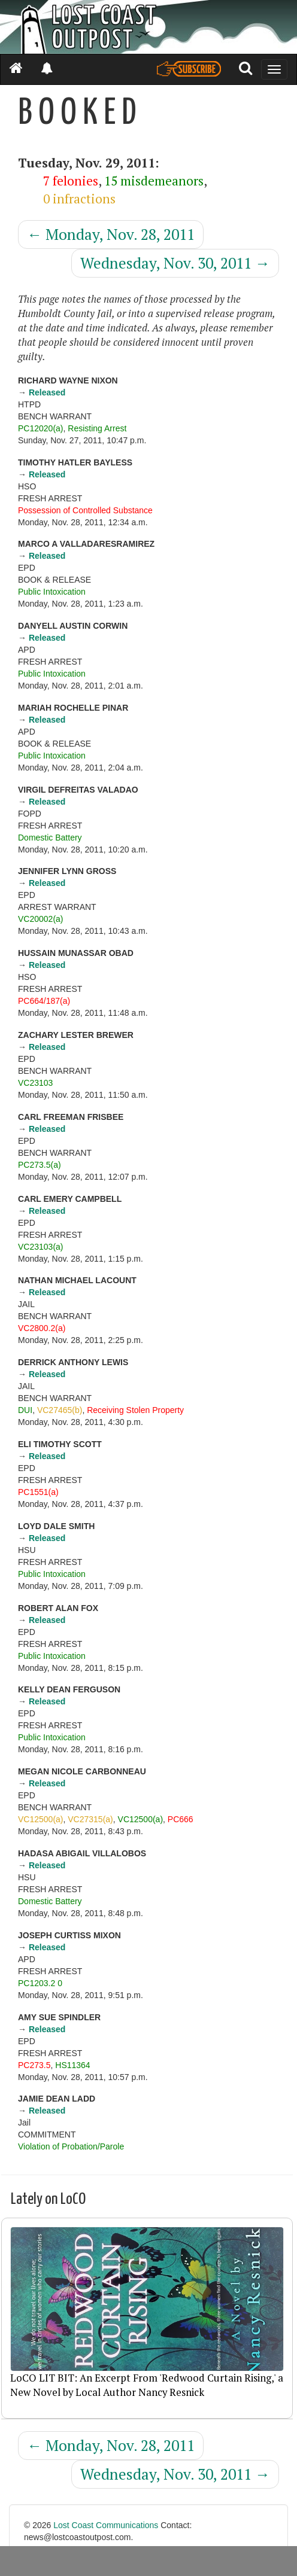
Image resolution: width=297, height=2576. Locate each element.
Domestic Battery (50, 837)
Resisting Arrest (97, 428)
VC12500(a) (40, 1819)
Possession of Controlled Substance (85, 510)
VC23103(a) (40, 1247)
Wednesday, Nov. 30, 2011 (175, 263)
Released (47, 392)
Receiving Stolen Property (135, 1410)
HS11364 (72, 2065)
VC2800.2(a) (41, 1328)
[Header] (148, 27)
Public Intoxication (52, 591)
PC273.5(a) (39, 1165)
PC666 (180, 1819)
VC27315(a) (90, 1819)
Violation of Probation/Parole (71, 2146)
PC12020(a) (40, 428)
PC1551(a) (38, 1492)
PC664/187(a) (44, 1001)
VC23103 (35, 1083)
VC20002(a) (40, 919)
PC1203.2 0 (40, 1983)
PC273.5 (34, 2065)
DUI (25, 1410)
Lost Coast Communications (105, 2525)
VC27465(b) (60, 1410)
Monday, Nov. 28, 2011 (111, 234)
